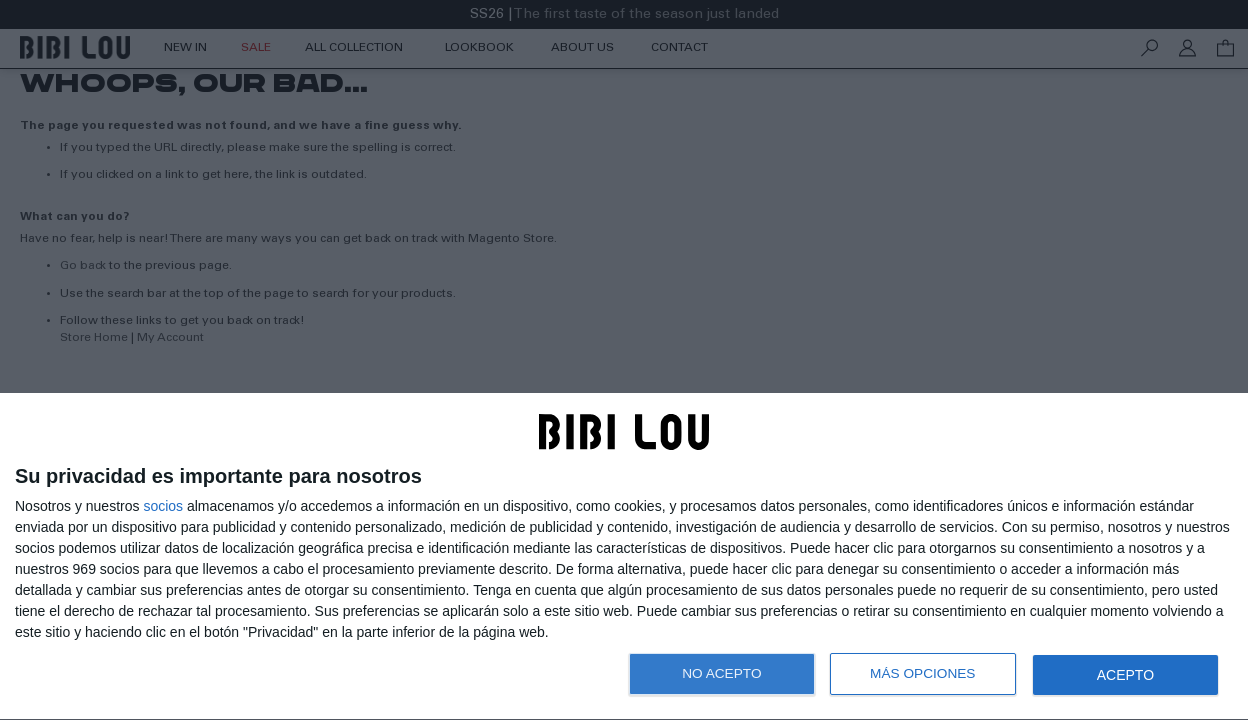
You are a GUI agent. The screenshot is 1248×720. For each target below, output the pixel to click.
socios (163, 506)
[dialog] (624, 557)
